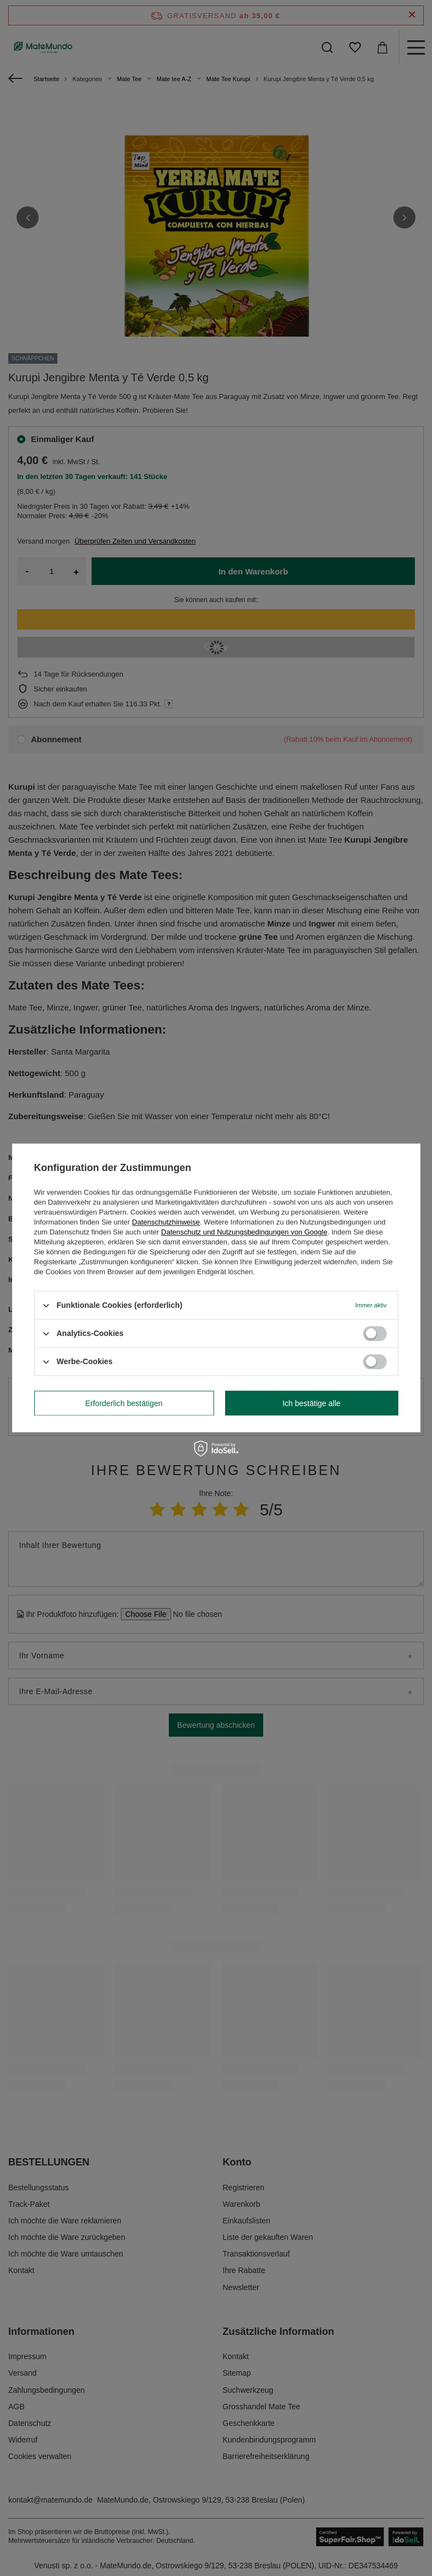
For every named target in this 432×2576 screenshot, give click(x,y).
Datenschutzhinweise (166, 1222)
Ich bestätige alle (311, 1403)
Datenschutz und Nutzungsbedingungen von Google (244, 1232)
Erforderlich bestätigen (123, 1403)
